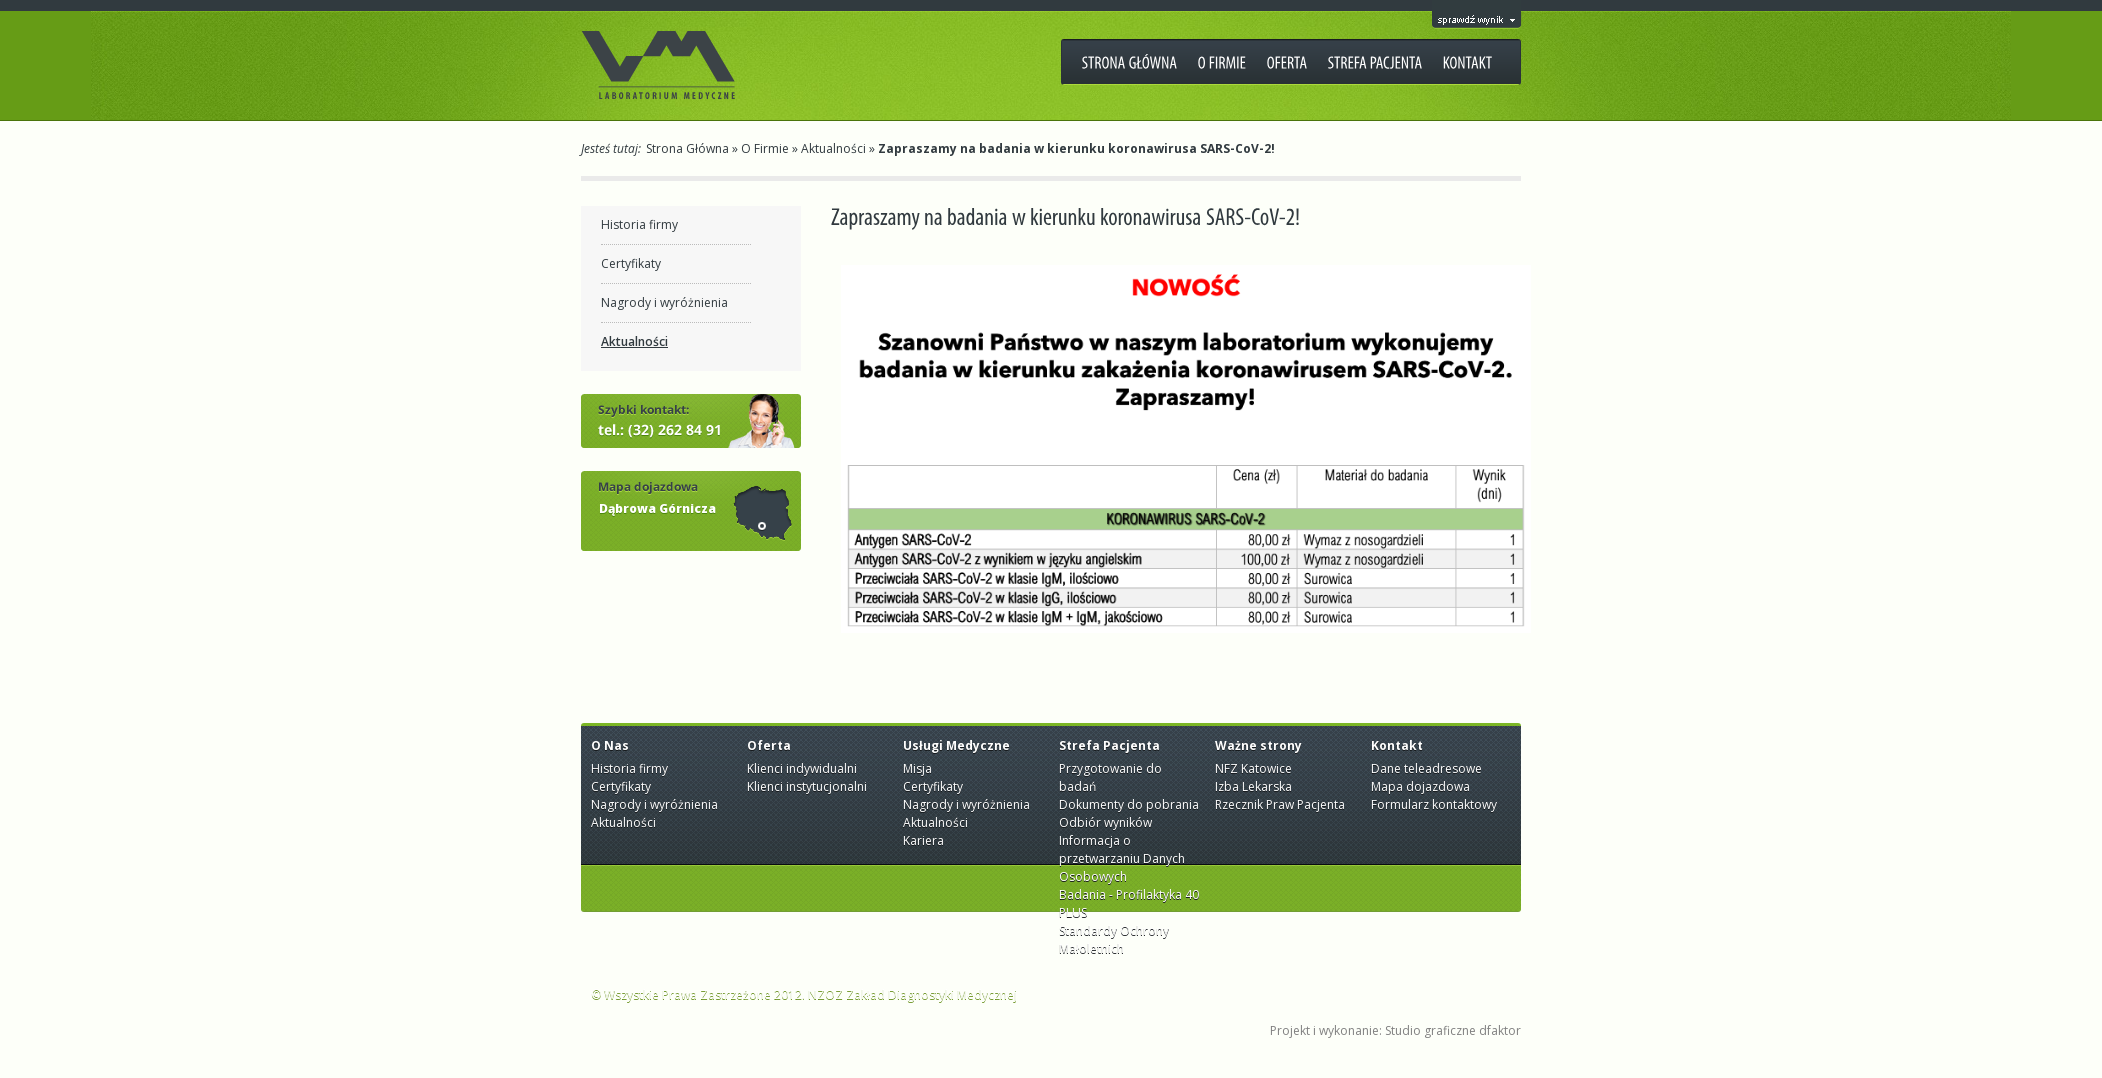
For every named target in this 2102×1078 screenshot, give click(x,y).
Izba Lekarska (1253, 786)
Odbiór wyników (1105, 822)
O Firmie (765, 148)
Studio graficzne (1430, 1030)
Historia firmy (639, 224)
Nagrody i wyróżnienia (664, 302)
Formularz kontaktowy (1434, 804)
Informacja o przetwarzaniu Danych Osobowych (1122, 858)
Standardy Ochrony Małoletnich (1114, 939)
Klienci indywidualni (802, 768)
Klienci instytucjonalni (807, 786)
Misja (917, 768)
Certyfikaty (631, 263)
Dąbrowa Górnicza (657, 508)
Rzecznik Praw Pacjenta (1280, 804)
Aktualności (833, 148)
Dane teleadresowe (1426, 768)
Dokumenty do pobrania (1129, 804)
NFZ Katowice (1253, 768)
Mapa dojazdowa (1420, 786)
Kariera (923, 840)
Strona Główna (687, 148)
